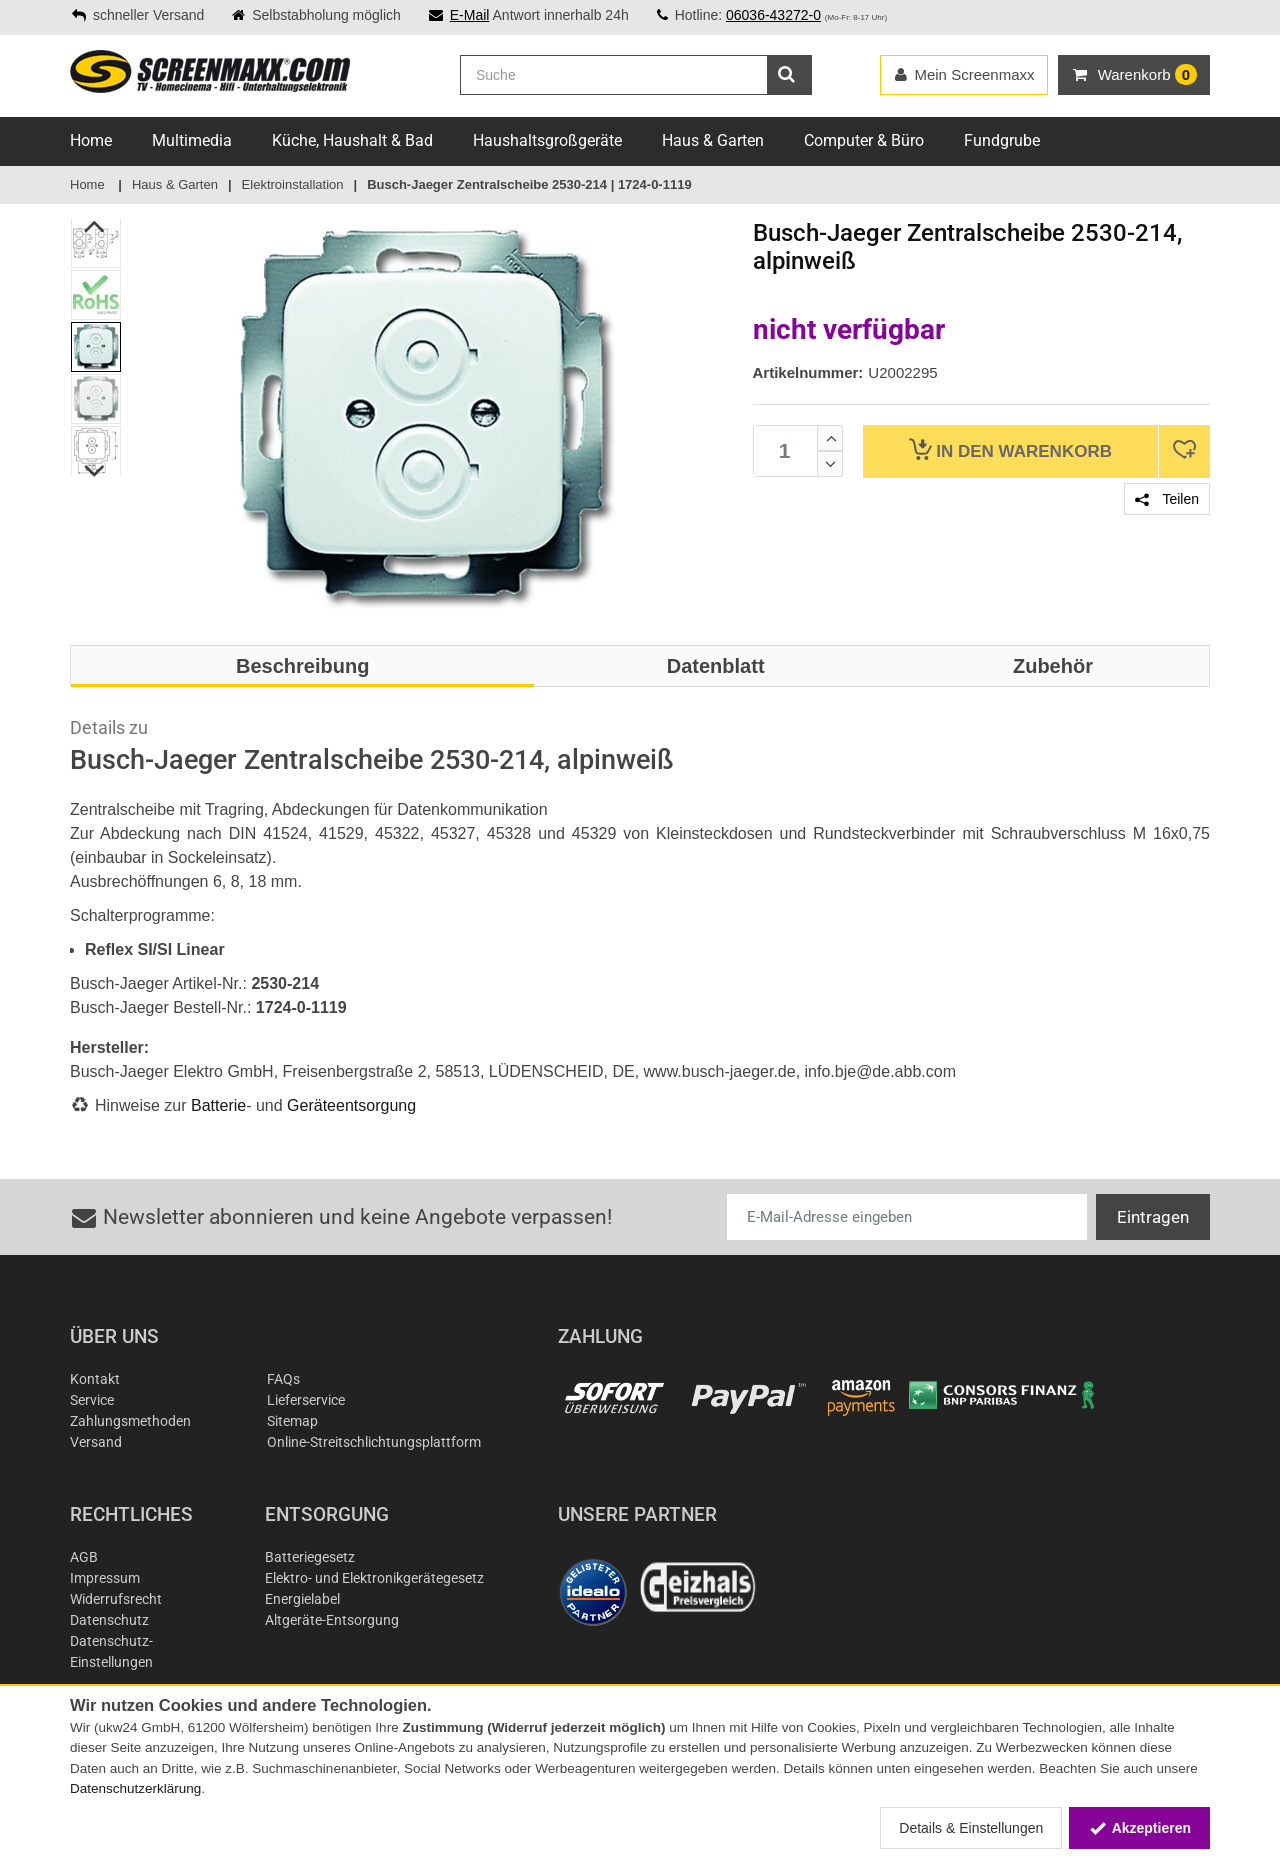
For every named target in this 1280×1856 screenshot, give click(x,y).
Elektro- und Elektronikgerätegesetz (374, 1578)
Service (92, 1400)
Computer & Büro (864, 140)
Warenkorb (1010, 449)
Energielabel (302, 1599)
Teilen (1167, 499)
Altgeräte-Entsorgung (332, 1620)
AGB (84, 1557)
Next (95, 471)
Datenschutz (109, 1620)
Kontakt (95, 1379)
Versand (96, 1442)
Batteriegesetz (310, 1557)
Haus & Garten (713, 140)
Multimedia (192, 140)
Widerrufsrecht (116, 1599)
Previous (95, 226)
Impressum (105, 1578)
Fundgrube (1002, 140)
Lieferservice (306, 1400)
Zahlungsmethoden (130, 1421)
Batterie (218, 1105)
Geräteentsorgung (351, 1105)
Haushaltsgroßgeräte (547, 140)
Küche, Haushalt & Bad (352, 140)
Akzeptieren (1139, 1828)
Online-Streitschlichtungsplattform (374, 1442)
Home (91, 140)
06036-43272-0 (773, 15)
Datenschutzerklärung (135, 1788)
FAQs (283, 1379)
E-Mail (470, 15)
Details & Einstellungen (971, 1828)
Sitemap (292, 1421)
